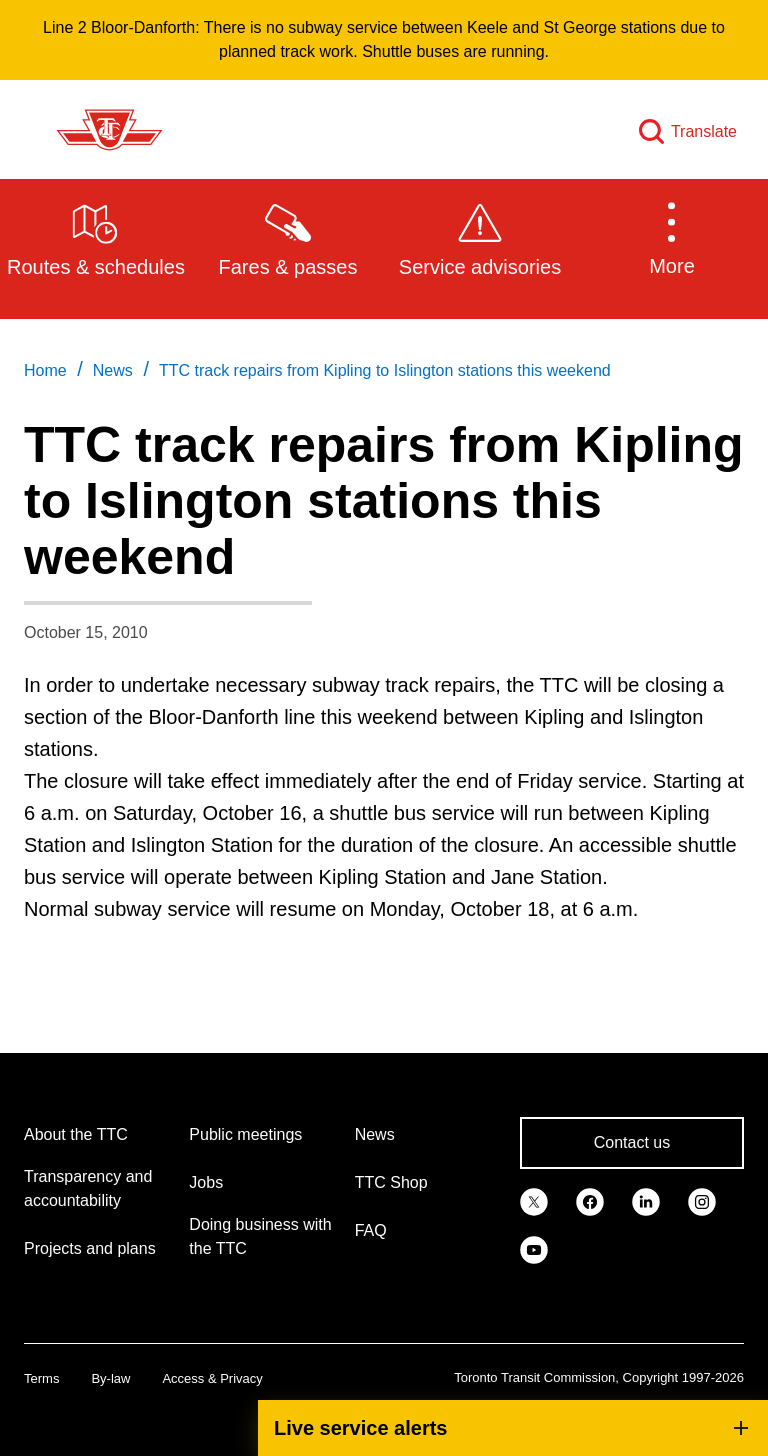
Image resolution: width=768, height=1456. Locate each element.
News (375, 1134)
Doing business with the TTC (260, 1236)
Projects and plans (90, 1248)
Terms (41, 1378)
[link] (534, 1201)
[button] (672, 238)
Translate (704, 131)
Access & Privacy (212, 1378)
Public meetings (245, 1134)
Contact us (632, 1142)
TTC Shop (391, 1182)
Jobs (206, 1182)
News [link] (113, 370)
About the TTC (76, 1134)
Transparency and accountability (88, 1188)
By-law (110, 1378)
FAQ (371, 1230)
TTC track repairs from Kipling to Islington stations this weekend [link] (385, 370)
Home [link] (45, 370)
